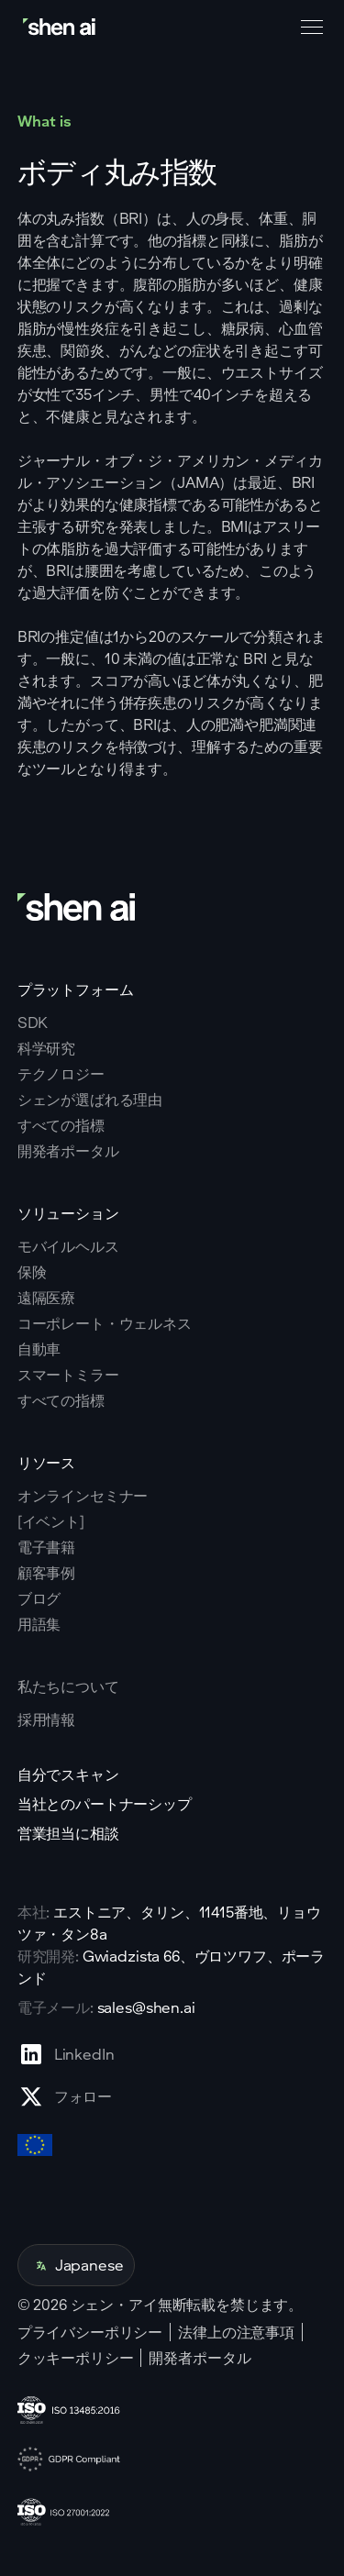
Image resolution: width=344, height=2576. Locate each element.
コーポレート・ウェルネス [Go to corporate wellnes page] (104, 1323)
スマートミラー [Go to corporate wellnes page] (68, 1374)
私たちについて (68, 1686)
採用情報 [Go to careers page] (46, 1719)
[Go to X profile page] (66, 2096)
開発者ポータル (199, 2358)
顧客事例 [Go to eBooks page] (46, 1573)
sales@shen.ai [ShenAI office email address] (146, 2007)
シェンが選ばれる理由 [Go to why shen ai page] (89, 1099)
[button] (308, 28)
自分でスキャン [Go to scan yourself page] (68, 1774)
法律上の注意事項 (236, 2332)
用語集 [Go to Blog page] (39, 1624)
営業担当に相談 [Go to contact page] (68, 1833)
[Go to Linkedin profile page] (66, 2054)
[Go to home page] (60, 27)
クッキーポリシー (75, 2358)
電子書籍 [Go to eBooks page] (46, 1547)
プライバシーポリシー (89, 2332)
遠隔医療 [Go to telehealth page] (46, 1297)
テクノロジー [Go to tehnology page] (61, 1074)
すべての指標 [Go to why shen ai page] (61, 1125)
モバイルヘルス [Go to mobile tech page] (68, 1246)
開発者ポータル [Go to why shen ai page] (68, 1151)
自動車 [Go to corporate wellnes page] (39, 1349)
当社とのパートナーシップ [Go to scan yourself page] (104, 1804)
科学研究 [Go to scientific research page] (46, 1048)
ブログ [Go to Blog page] (39, 1598)
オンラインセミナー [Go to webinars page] (83, 1496)
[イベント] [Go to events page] (50, 1521)
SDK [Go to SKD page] (33, 1022)
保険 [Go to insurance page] (32, 1272)
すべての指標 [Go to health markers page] (61, 1400)
